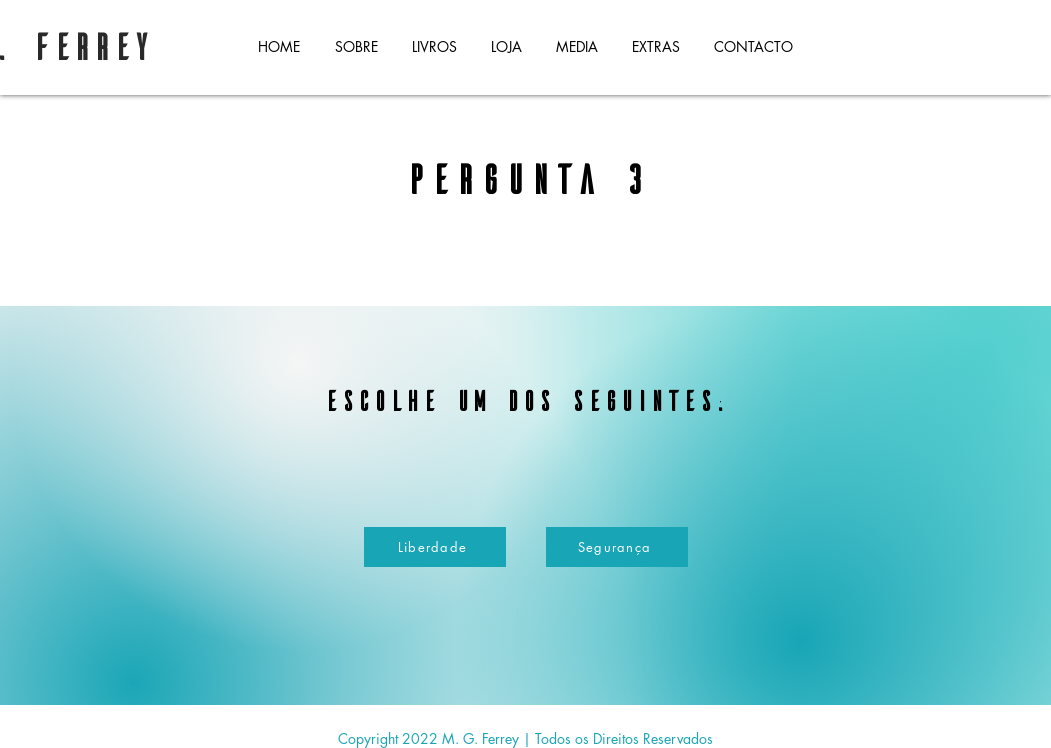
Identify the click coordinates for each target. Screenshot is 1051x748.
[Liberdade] (435, 547)
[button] (434, 46)
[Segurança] (617, 547)
